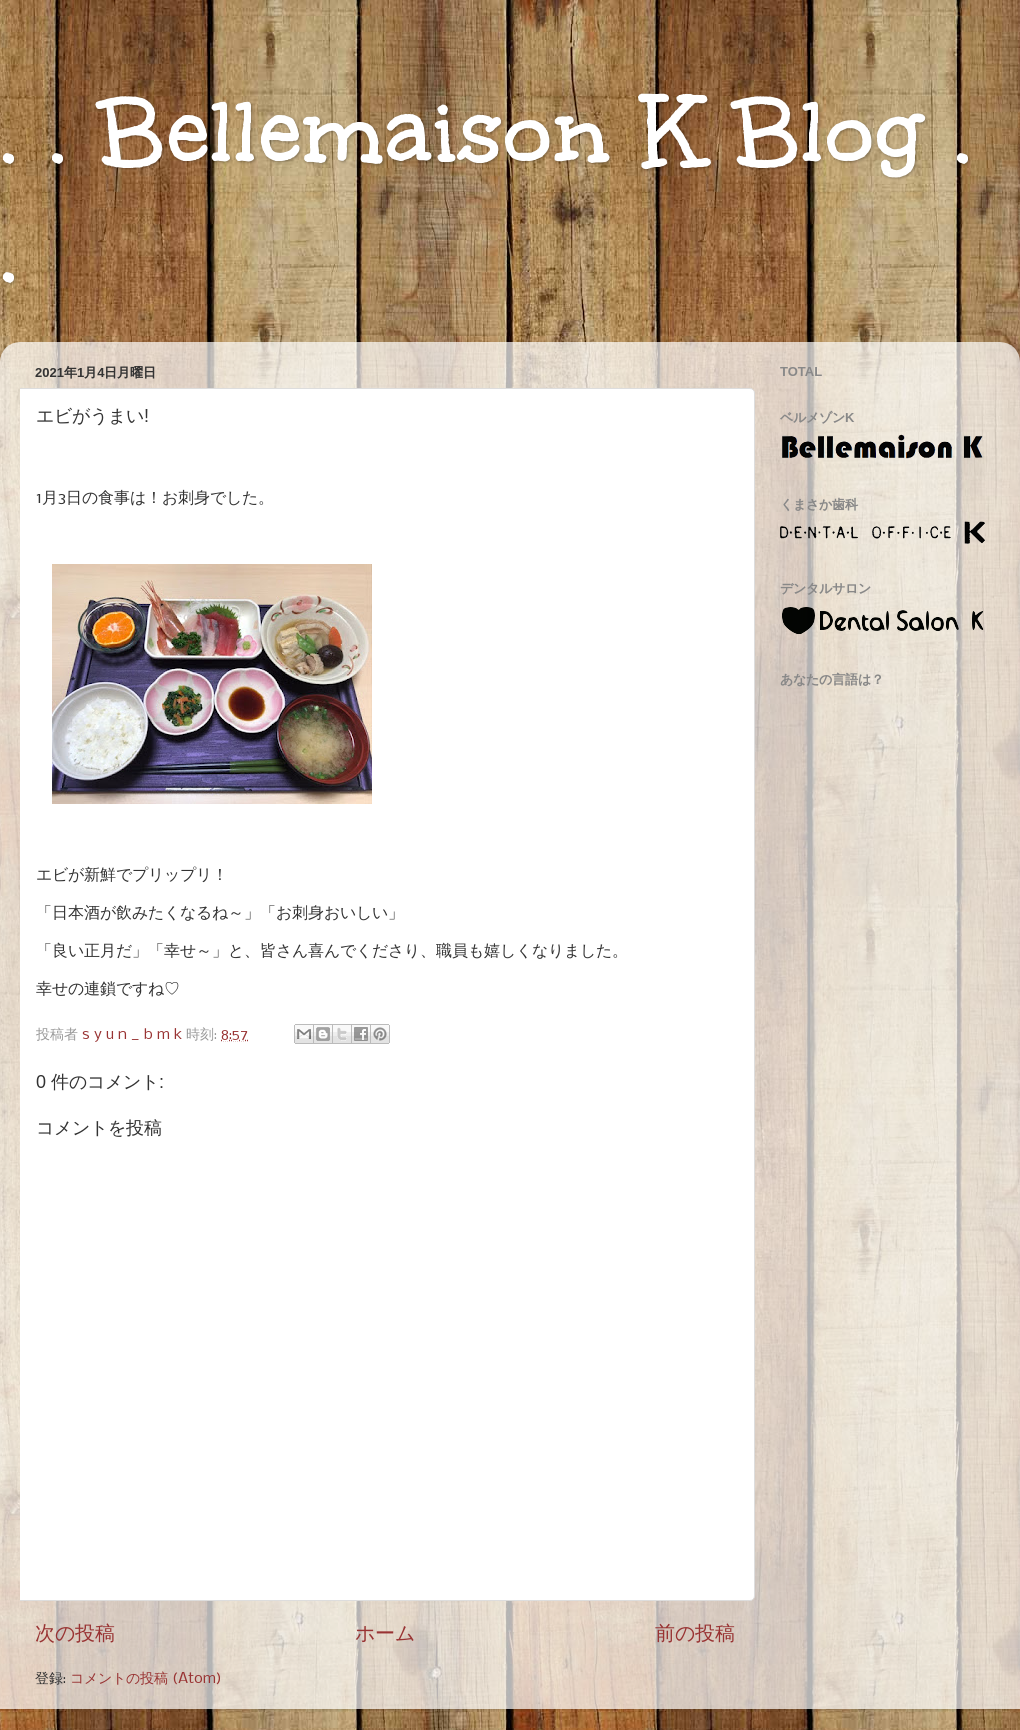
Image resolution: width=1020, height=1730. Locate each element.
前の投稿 (695, 1634)
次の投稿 (75, 1634)
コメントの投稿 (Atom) (146, 1679)
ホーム (385, 1634)
